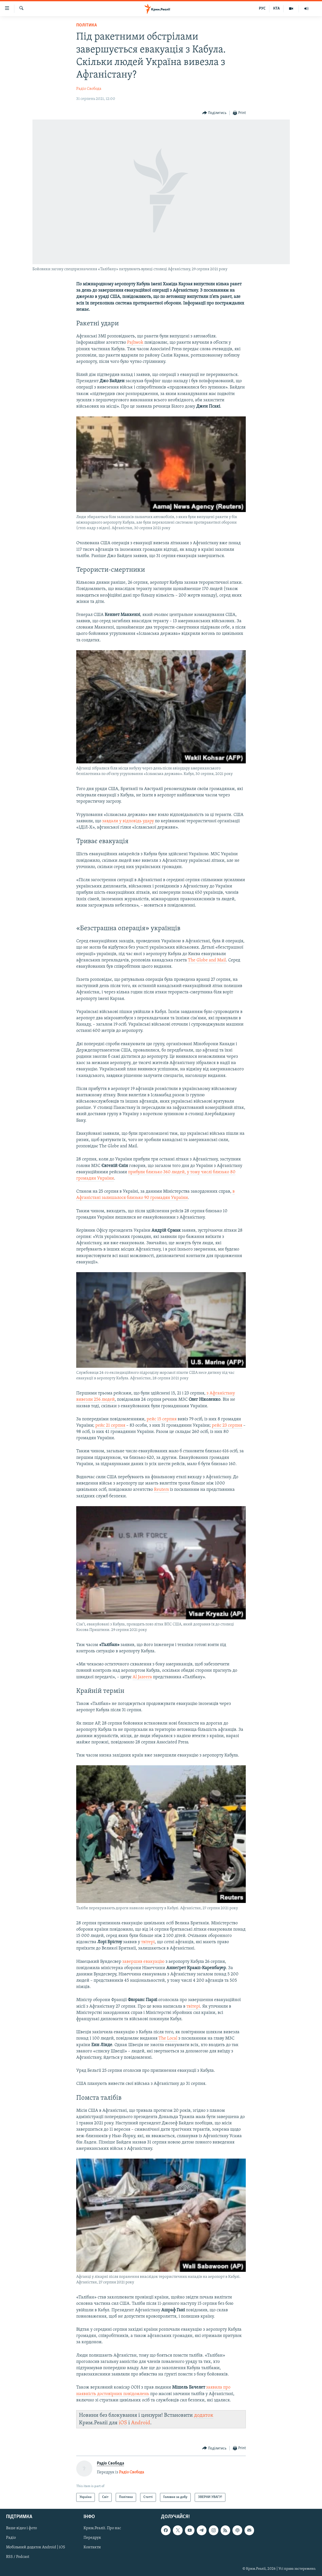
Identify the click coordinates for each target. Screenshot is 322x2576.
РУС (262, 9)
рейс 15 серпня (162, 1419)
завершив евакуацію (143, 1961)
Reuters (161, 1489)
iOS (123, 2423)
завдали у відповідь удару (128, 821)
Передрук (92, 2538)
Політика (86, 25)
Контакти (92, 2547)
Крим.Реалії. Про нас (102, 2528)
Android (140, 2423)
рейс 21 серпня (110, 1425)
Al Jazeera (142, 1677)
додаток (203, 2415)
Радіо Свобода (88, 89)
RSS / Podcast (17, 2557)
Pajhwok (135, 342)
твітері (148, 1942)
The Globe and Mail (207, 960)
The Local (167, 2038)
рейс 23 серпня (227, 1425)
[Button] (214, 113)
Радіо (11, 2538)
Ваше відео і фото (21, 2528)
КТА (276, 9)
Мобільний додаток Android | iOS (35, 2547)
